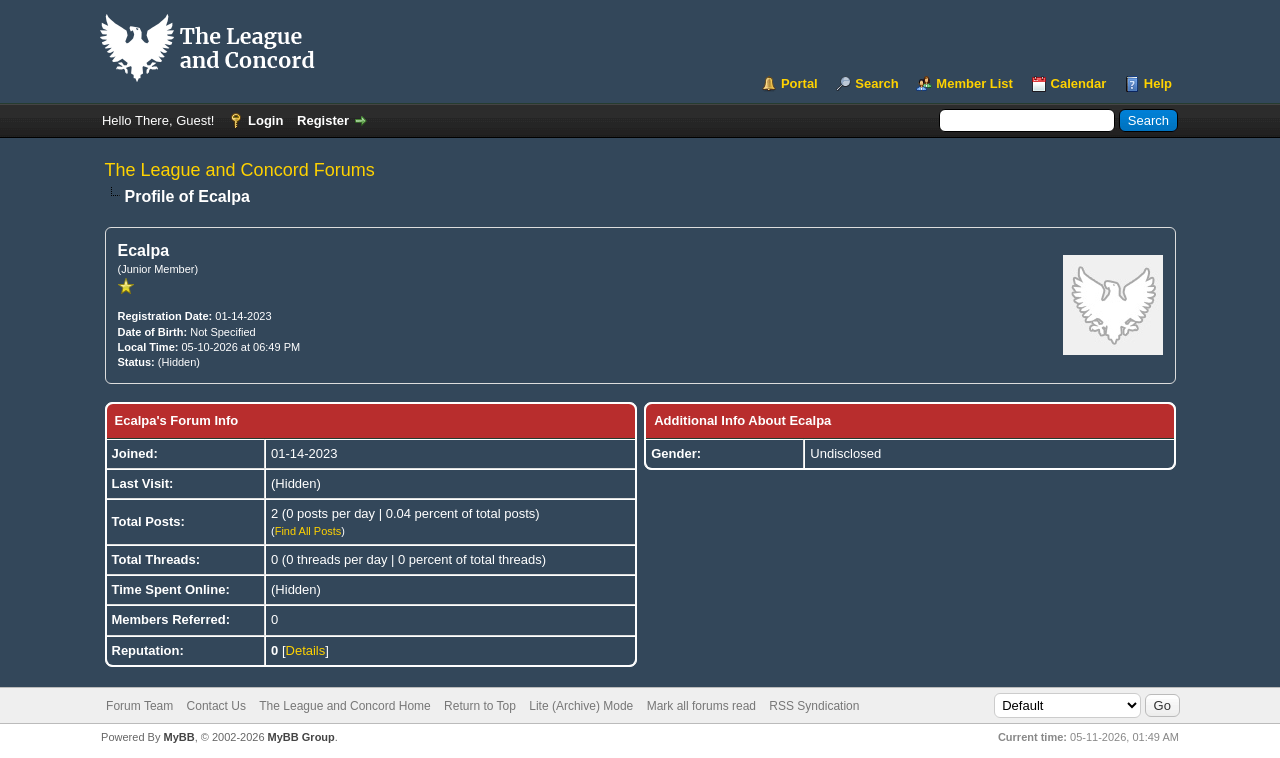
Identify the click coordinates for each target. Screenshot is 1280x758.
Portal (799, 83)
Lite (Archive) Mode (581, 706)
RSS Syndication (814, 706)
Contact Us (216, 706)
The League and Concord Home (344, 706)
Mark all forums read (701, 706)
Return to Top (480, 706)
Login (265, 120)
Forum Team (139, 706)
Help (1158, 83)
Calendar (1079, 83)
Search (876, 83)
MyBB (178, 737)
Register (323, 120)
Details (306, 650)
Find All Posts (308, 531)
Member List (974, 83)
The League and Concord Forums (240, 170)
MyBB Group (301, 737)
